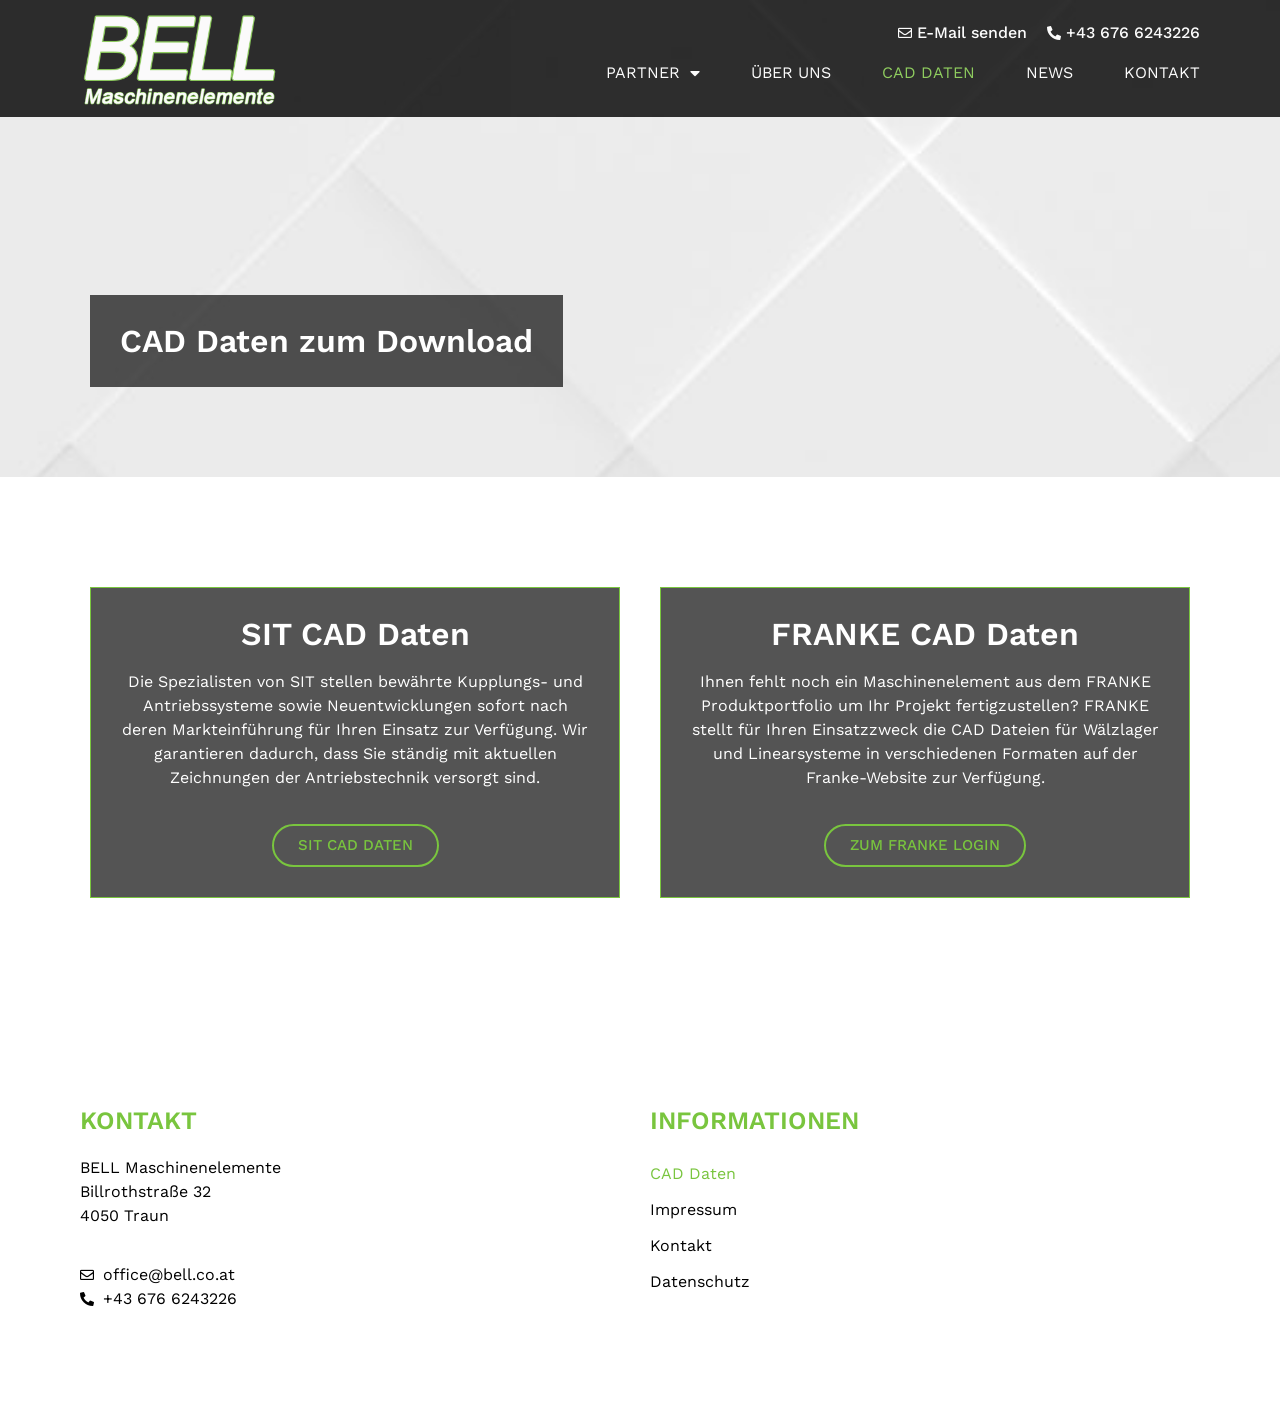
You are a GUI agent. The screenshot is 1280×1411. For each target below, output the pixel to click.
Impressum (693, 1209)
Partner (653, 73)
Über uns (791, 72)
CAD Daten (928, 72)
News (1049, 72)
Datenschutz (700, 1281)
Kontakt (1162, 72)
